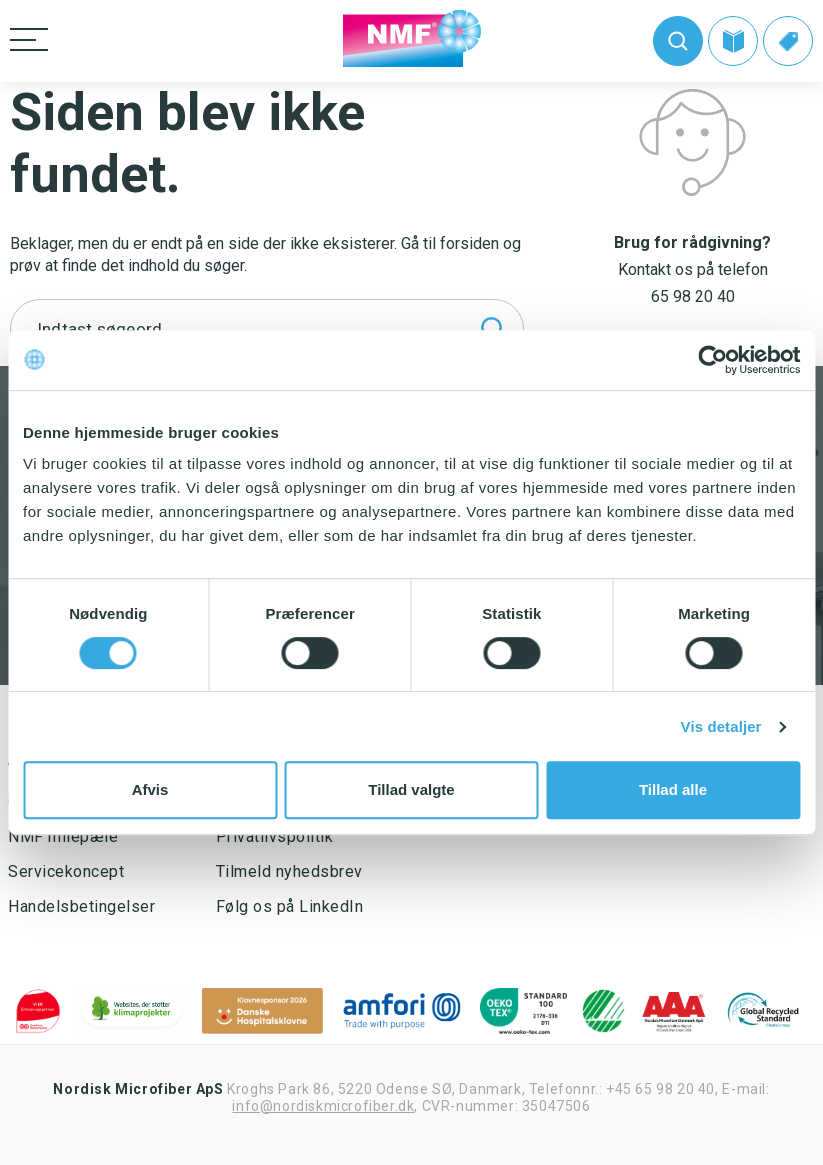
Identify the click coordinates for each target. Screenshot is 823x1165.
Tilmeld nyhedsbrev (289, 871)
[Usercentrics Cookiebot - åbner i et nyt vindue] (712, 360)
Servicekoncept (66, 871)
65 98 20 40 (693, 296)
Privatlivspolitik (275, 836)
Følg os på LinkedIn (290, 906)
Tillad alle (673, 789)
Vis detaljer (721, 726)
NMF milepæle (63, 836)
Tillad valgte (411, 789)
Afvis (150, 789)
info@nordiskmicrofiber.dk (323, 1106)
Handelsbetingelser (81, 906)
